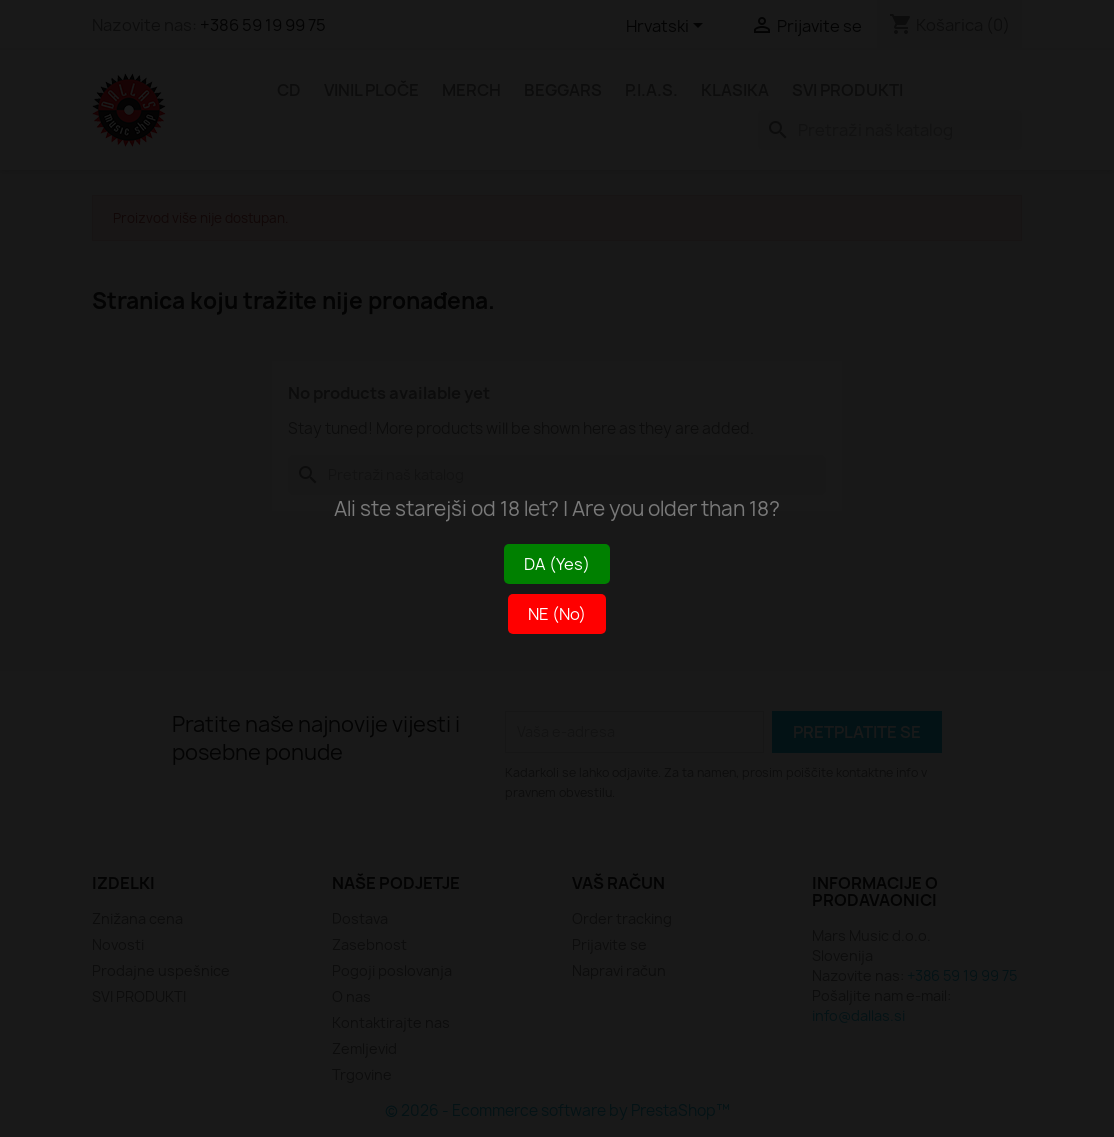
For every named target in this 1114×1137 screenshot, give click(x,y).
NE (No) (557, 614)
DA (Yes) (557, 564)
